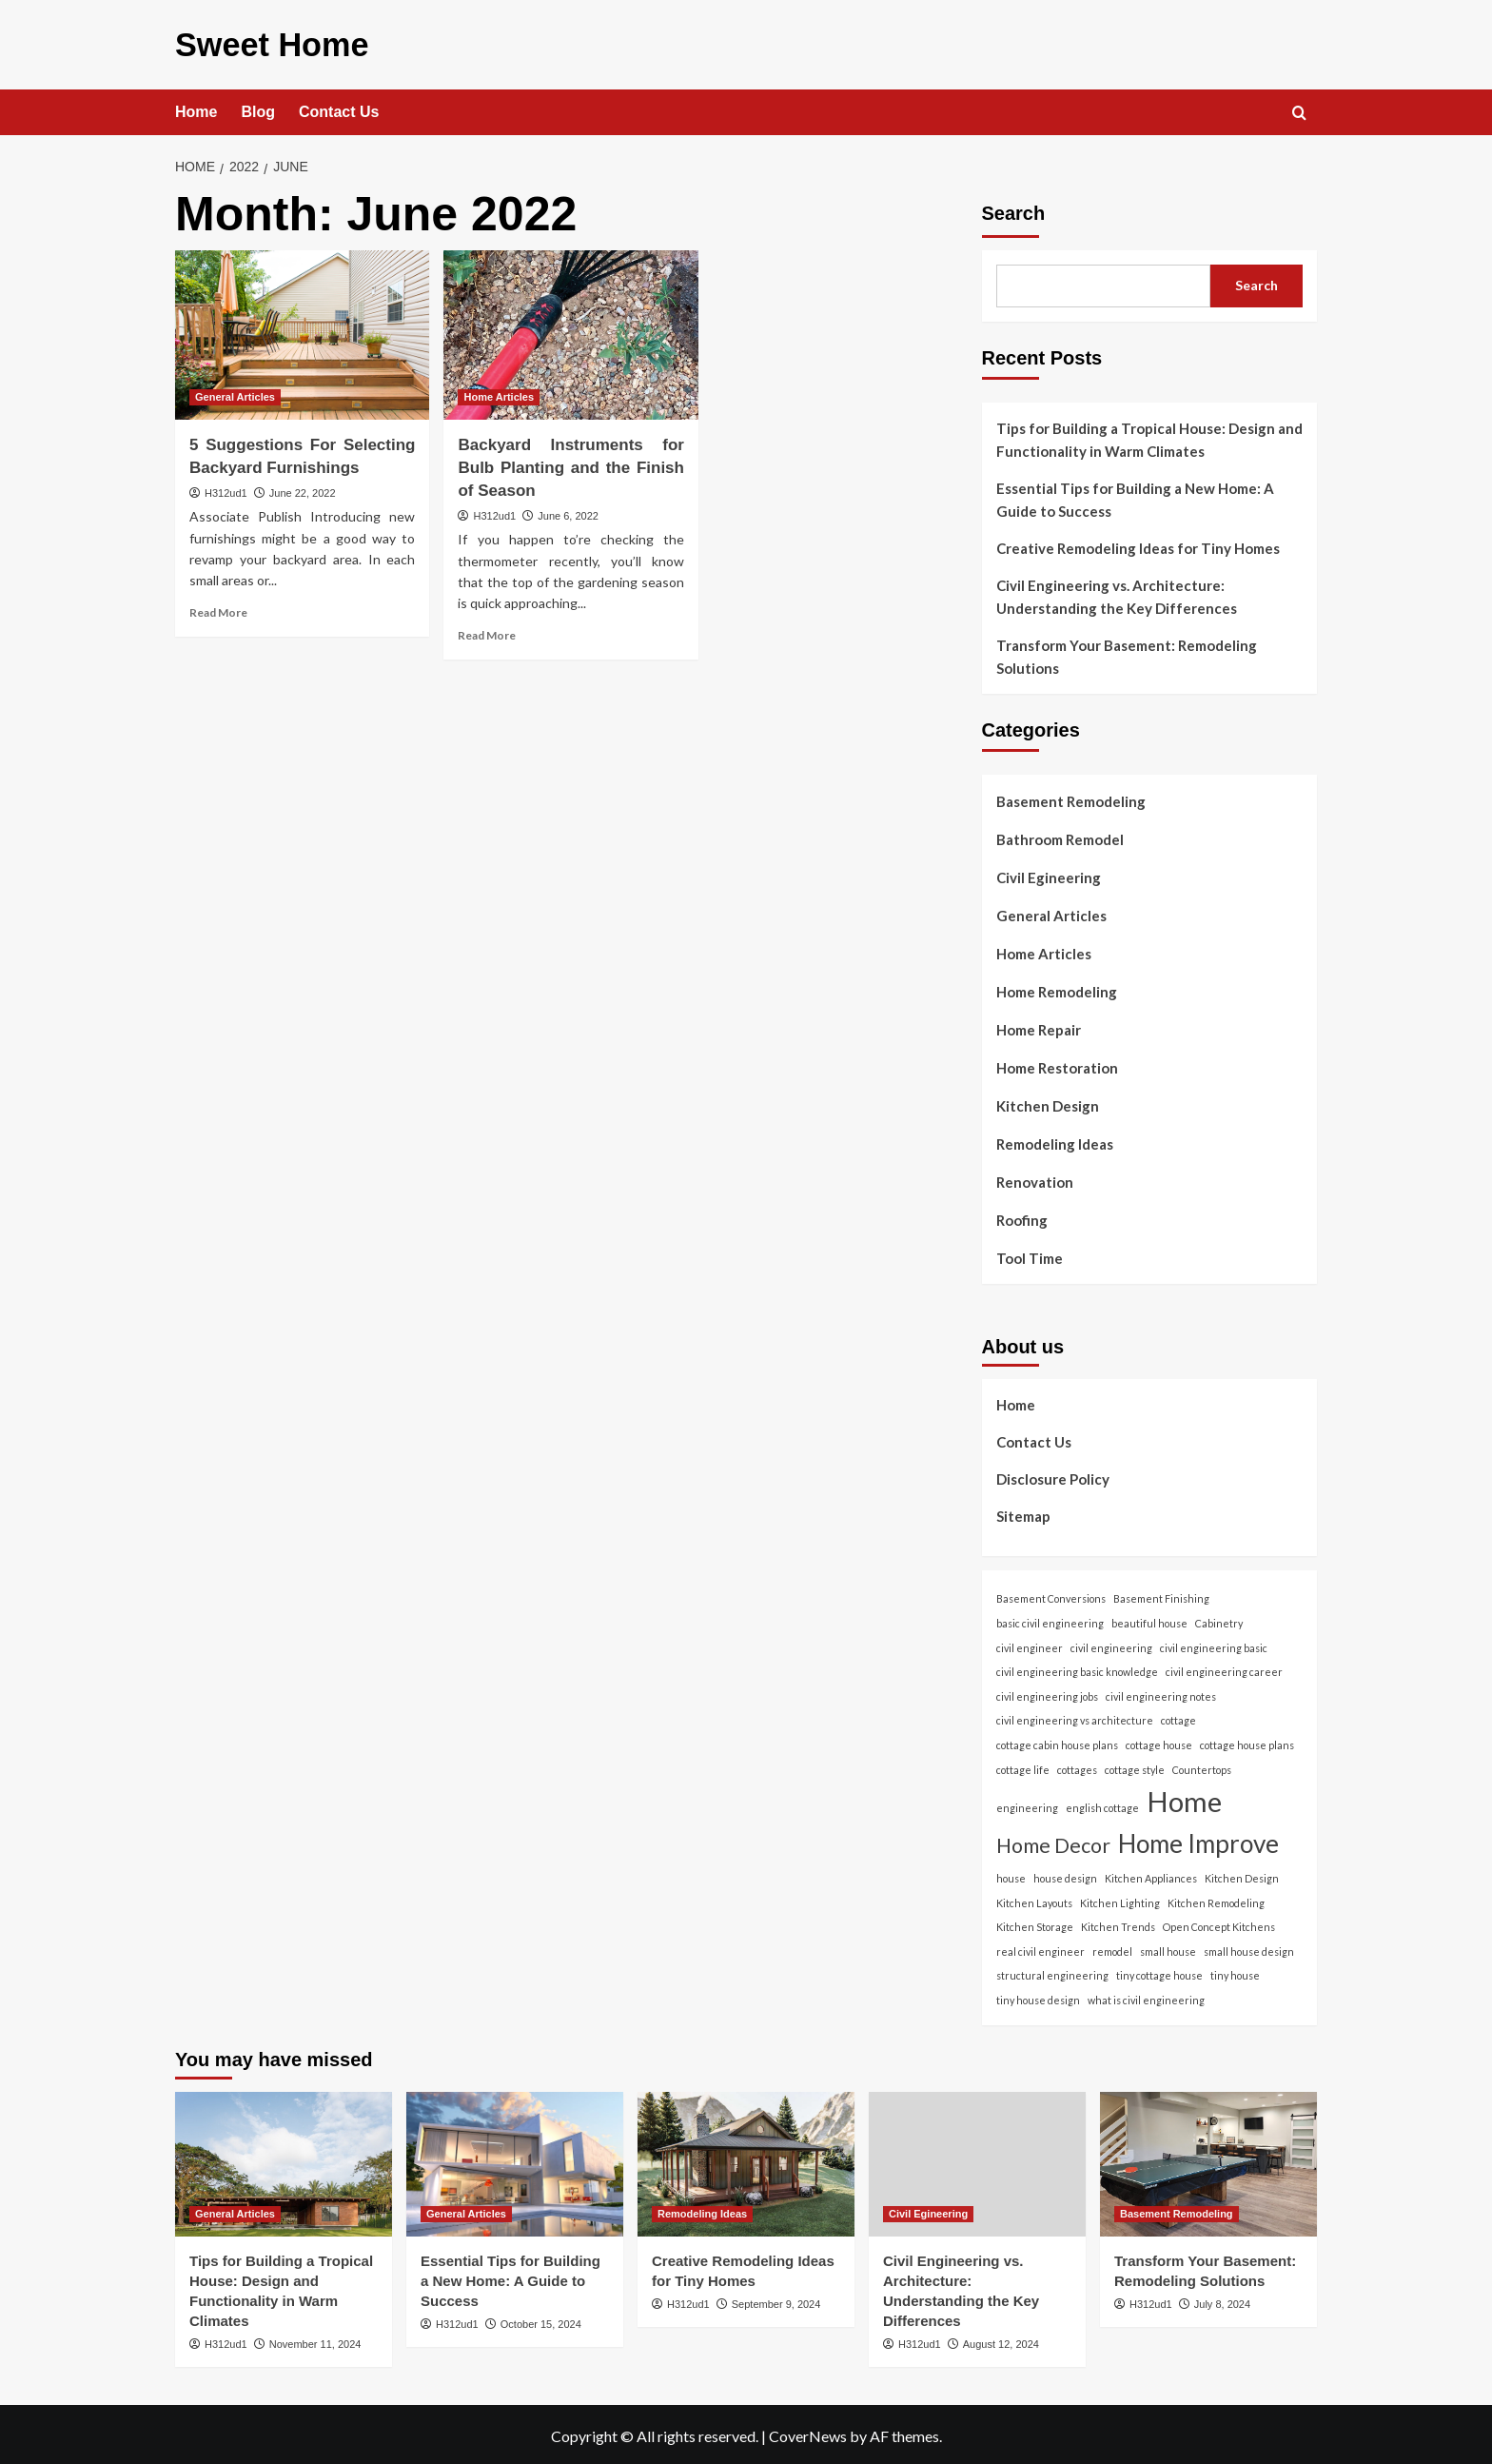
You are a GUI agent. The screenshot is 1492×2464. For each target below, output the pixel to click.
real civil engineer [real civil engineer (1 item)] (1040, 1948)
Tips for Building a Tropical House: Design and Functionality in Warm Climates (1149, 436)
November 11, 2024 (315, 2339)
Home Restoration (1057, 1064)
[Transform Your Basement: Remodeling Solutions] (1208, 2159)
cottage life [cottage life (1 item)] (1023, 1765)
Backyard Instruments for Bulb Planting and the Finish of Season (570, 464)
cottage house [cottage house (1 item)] (1159, 1741)
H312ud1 (226, 489)
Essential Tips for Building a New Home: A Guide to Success (1135, 496)
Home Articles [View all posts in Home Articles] (498, 393)
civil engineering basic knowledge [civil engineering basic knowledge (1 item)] (1077, 1668)
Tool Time (1029, 1254)
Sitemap (1023, 1512)
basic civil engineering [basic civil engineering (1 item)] (1050, 1619)
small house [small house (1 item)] (1168, 1948)
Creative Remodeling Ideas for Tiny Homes (1138, 544)
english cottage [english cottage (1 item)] (1102, 1804)
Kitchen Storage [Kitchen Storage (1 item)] (1034, 1923)
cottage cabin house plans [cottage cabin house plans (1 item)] (1057, 1741)
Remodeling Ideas (1054, 1140)
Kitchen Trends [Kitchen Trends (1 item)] (1118, 1923)
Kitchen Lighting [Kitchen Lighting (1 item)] (1120, 1898)
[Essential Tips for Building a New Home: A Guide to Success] (514, 2159)
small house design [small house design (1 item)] (1249, 1948)
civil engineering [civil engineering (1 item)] (1111, 1643)
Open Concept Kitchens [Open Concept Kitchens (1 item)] (1219, 1923)
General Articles (1051, 911)
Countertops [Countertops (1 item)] (1201, 1765)
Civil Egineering (1048, 873)
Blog (258, 108)
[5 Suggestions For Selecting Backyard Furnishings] (302, 331)
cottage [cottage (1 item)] (1178, 1716)
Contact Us (339, 108)
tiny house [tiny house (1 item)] (1235, 1971)
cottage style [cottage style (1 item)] (1135, 1765)
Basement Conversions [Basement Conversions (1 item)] (1051, 1594)
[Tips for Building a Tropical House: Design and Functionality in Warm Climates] (283, 2159)
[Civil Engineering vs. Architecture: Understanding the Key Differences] (977, 2159)
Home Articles (1043, 949)
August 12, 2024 (1001, 2339)
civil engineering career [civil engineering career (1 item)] (1224, 1668)
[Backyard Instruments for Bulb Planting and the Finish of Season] (570, 331)
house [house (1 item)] (1011, 1874)
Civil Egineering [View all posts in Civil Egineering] (928, 2209)
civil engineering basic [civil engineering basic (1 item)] (1213, 1643)
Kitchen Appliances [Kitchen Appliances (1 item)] (1151, 1874)
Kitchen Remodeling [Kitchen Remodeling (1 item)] (1216, 1898)
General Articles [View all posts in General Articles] (235, 393)
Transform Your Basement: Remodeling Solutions (1126, 653)
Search (1014, 209)
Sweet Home (259, 42)
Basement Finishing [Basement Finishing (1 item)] (1161, 1594)
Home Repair (1038, 1026)
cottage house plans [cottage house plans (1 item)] (1247, 1741)
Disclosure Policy (1052, 1475)
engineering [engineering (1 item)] (1027, 1804)
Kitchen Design (1047, 1102)
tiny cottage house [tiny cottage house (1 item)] (1159, 1971)
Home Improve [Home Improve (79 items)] (1198, 1839)
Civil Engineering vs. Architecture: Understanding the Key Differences (1116, 593)
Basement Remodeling (1071, 797)
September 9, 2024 (776, 2299)
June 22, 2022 (302, 489)
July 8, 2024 (1222, 2299)
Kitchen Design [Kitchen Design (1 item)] (1242, 1874)
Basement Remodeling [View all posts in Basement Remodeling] (1176, 2209)
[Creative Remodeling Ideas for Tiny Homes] (746, 2159)
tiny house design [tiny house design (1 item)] (1038, 1996)
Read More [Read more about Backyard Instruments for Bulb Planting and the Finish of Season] (487, 630)
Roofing (1022, 1216)
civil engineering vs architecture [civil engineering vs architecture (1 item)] (1074, 1716)
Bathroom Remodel (1060, 835)
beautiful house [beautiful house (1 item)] (1149, 1619)
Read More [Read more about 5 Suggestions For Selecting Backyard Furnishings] (218, 608)
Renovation (1034, 1178)
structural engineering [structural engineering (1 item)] (1052, 1971)
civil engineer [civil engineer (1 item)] (1029, 1643)
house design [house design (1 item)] (1065, 1874)
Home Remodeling (1056, 987)
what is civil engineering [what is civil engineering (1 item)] (1146, 1996)
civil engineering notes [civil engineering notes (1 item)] (1161, 1692)
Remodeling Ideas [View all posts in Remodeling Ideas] (702, 2209)
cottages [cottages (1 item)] (1077, 1765)
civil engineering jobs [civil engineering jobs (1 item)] (1047, 1692)
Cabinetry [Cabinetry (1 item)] (1219, 1619)
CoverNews (808, 2432)
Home (196, 108)
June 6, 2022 (568, 511)
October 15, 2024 (541, 2319)
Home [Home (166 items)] (1184, 1797)
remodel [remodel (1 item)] (1112, 1948)
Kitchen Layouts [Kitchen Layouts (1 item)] (1034, 1898)
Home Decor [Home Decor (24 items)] (1053, 1841)
